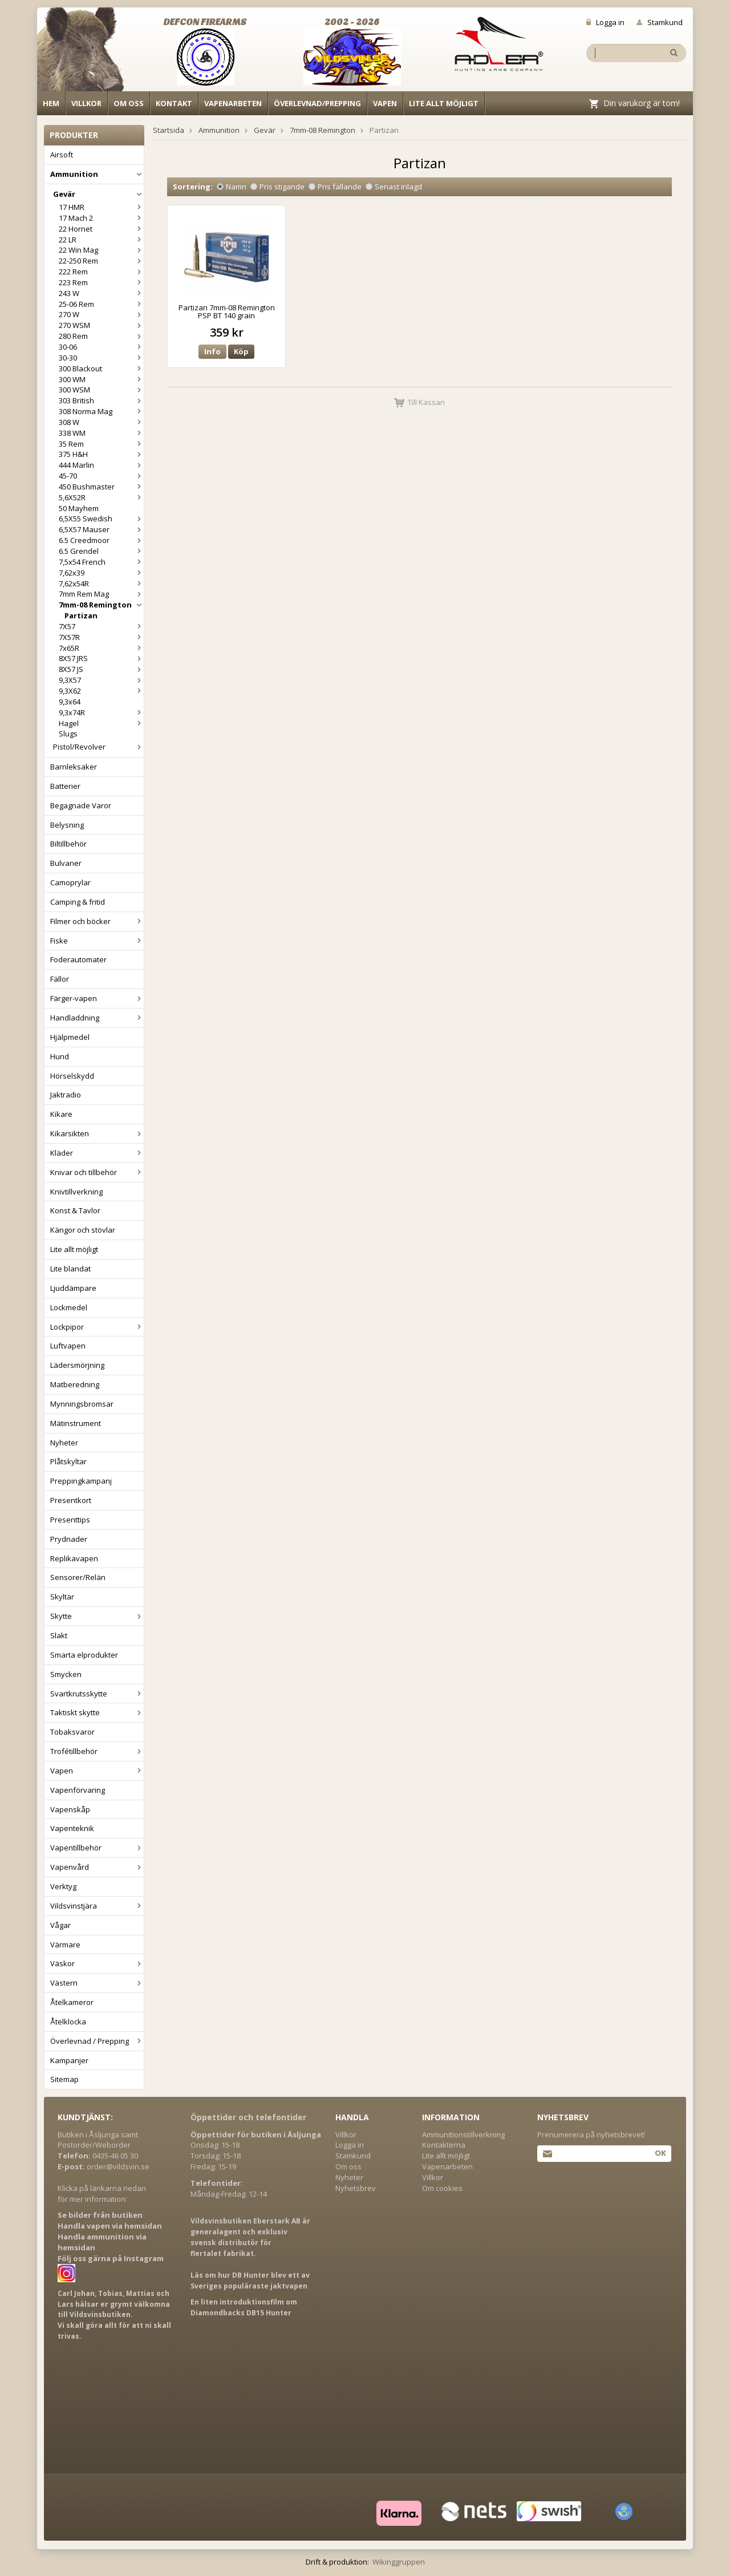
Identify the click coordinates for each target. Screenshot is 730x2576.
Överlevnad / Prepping (97, 2041)
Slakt (58, 1635)
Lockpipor (97, 1327)
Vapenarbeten (233, 103)
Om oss (128, 103)
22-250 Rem (101, 261)
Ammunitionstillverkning (463, 2134)
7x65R (101, 648)
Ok (660, 2153)
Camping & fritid (77, 902)
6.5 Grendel (101, 551)
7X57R (101, 637)
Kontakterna (443, 2145)
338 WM (101, 433)
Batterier (65, 786)
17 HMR (101, 207)
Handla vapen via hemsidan (110, 2226)
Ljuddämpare (73, 1288)
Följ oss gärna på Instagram (111, 2258)
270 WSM (101, 325)
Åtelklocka (68, 2021)
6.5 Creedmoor (101, 540)
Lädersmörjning (77, 1365)
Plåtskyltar (68, 1461)
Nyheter (64, 1442)
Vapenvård (97, 1867)
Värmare (65, 1944)
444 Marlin (101, 465)
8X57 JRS (101, 658)
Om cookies (442, 2188)
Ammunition (97, 174)
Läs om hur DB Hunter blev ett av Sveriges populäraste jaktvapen (250, 2280)
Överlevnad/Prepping (317, 103)
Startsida (168, 130)
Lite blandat (70, 1268)
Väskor (97, 1963)
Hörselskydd (72, 1076)
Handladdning (97, 1017)
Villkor (86, 103)
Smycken (66, 1674)
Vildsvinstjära (97, 1906)
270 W (101, 314)
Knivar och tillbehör (97, 1172)
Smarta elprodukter (84, 1655)
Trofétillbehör (97, 1751)
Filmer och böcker (97, 921)
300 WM (101, 379)
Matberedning (74, 1384)
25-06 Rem (101, 304)
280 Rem (101, 336)
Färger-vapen (97, 998)
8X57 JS (101, 669)
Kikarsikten (97, 1133)
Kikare (61, 1114)
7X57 (101, 626)
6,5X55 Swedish (101, 518)
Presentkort (70, 1500)
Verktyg (63, 1886)
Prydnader (68, 1539)
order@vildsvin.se (118, 2166)
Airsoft (61, 154)
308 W (101, 422)
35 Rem (101, 444)
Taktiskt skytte (97, 1712)
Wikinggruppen (398, 2562)
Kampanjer (69, 2060)
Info (212, 351)
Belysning (67, 825)
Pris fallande (335, 186)
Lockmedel (68, 1307)
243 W (101, 293)
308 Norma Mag (101, 411)
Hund (59, 1056)
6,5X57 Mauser (101, 529)
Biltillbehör (68, 844)
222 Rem (101, 271)
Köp (241, 351)
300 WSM (101, 389)
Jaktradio (65, 1094)
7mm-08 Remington (101, 605)
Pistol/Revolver (98, 747)
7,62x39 (101, 573)
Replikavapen (74, 1558)
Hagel (101, 723)
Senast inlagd (394, 186)
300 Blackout (101, 368)
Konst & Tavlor (75, 1210)
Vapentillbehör (97, 1847)
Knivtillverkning (76, 1191)
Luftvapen (68, 1345)
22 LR (101, 239)
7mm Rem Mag (101, 594)
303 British (101, 400)
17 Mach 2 (101, 218)
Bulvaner (66, 863)
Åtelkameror (72, 2002)
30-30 (101, 358)
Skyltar (62, 1596)
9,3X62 (101, 691)
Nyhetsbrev (355, 2188)
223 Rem (101, 282)
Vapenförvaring (77, 1790)
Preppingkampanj (81, 1481)
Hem (51, 103)
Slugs (68, 733)
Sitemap (64, 2079)
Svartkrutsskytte (97, 1693)
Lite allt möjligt (443, 103)
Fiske (97, 940)
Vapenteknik (72, 1828)
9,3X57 (101, 680)
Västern (97, 1983)
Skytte (97, 1616)
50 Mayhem (79, 508)
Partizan (81, 615)
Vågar (60, 1925)
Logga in (605, 22)
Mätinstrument (75, 1423)
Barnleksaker (73, 767)
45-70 (101, 476)
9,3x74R (101, 712)
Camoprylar (70, 882)
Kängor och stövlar (82, 1230)
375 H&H (101, 454)
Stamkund (659, 22)
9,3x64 (69, 701)
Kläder (97, 1153)
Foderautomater (78, 959)
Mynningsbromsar (81, 1404)
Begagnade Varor (80, 805)
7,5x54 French (101, 562)
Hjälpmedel (70, 1037)
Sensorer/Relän (78, 1577)
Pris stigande (277, 186)
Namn (231, 186)
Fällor (59, 979)
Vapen (385, 103)
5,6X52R (101, 497)
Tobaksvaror (72, 1732)
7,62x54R (101, 583)
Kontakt (174, 103)
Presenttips (70, 1519)
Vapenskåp (70, 1809)
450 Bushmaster (101, 486)
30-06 (101, 347)
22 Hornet (101, 229)
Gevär (98, 194)
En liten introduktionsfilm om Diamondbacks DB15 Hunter (243, 2307)
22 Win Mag (101, 250)
